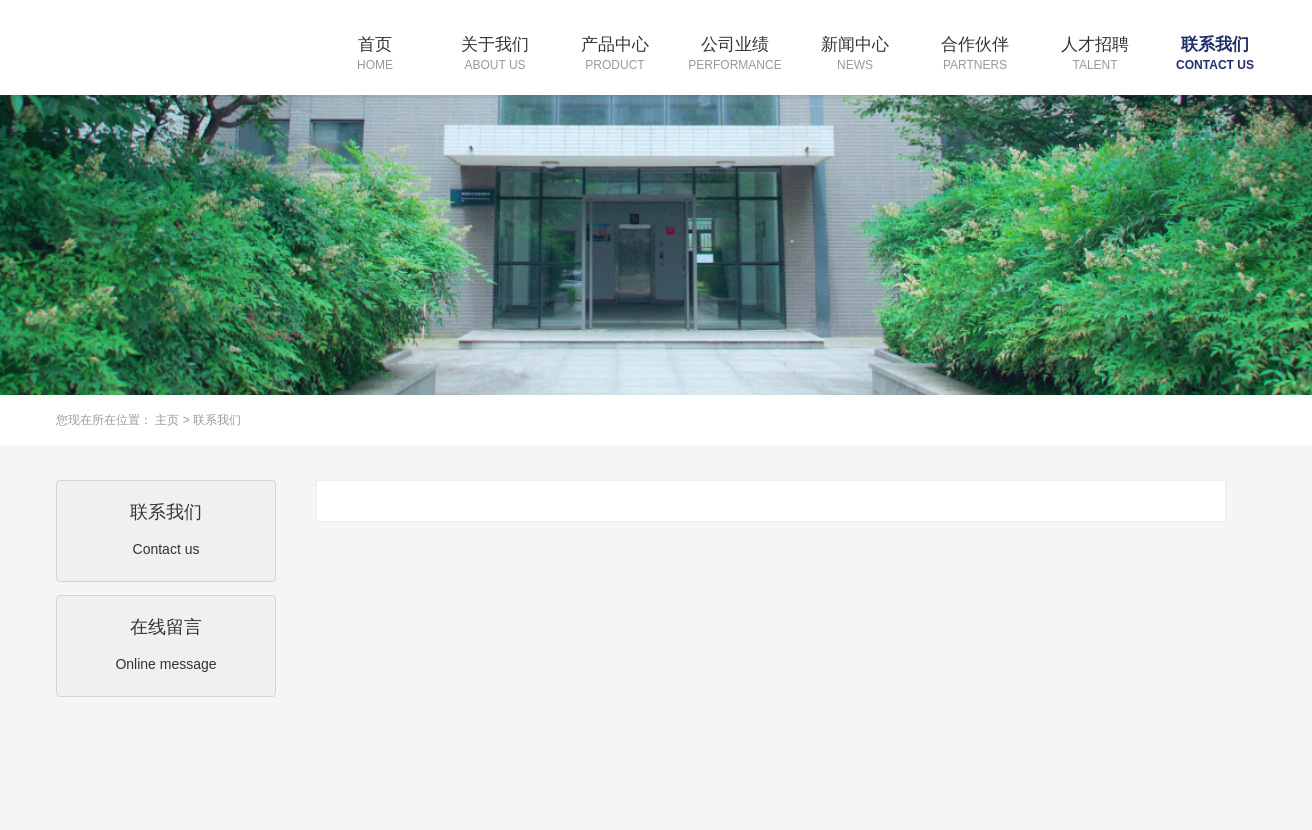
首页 (375, 55)
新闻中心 (855, 55)
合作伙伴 (975, 55)
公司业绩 (735, 55)
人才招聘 (1095, 55)
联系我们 (1215, 55)
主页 (167, 420)
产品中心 (615, 55)
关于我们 (495, 55)
